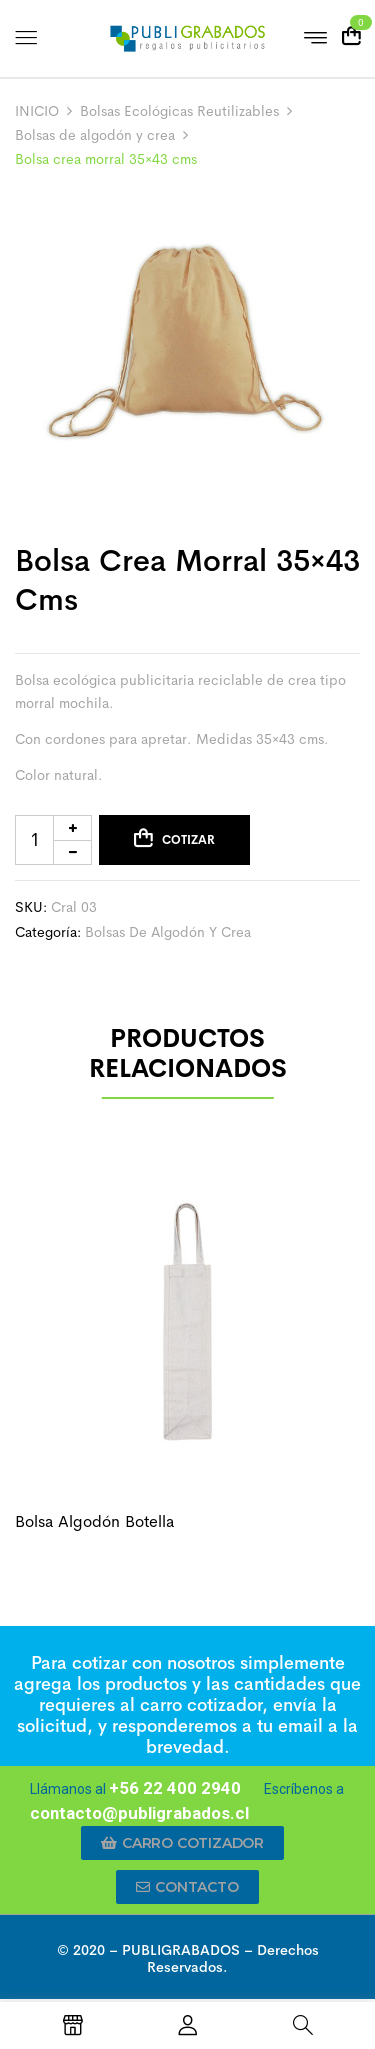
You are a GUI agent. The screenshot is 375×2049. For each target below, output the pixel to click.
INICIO (37, 111)
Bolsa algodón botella (94, 1521)
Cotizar (188, 840)
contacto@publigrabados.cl (139, 1813)
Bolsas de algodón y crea (95, 135)
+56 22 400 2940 (175, 1788)
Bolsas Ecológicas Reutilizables (179, 111)
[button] (182, 1843)
